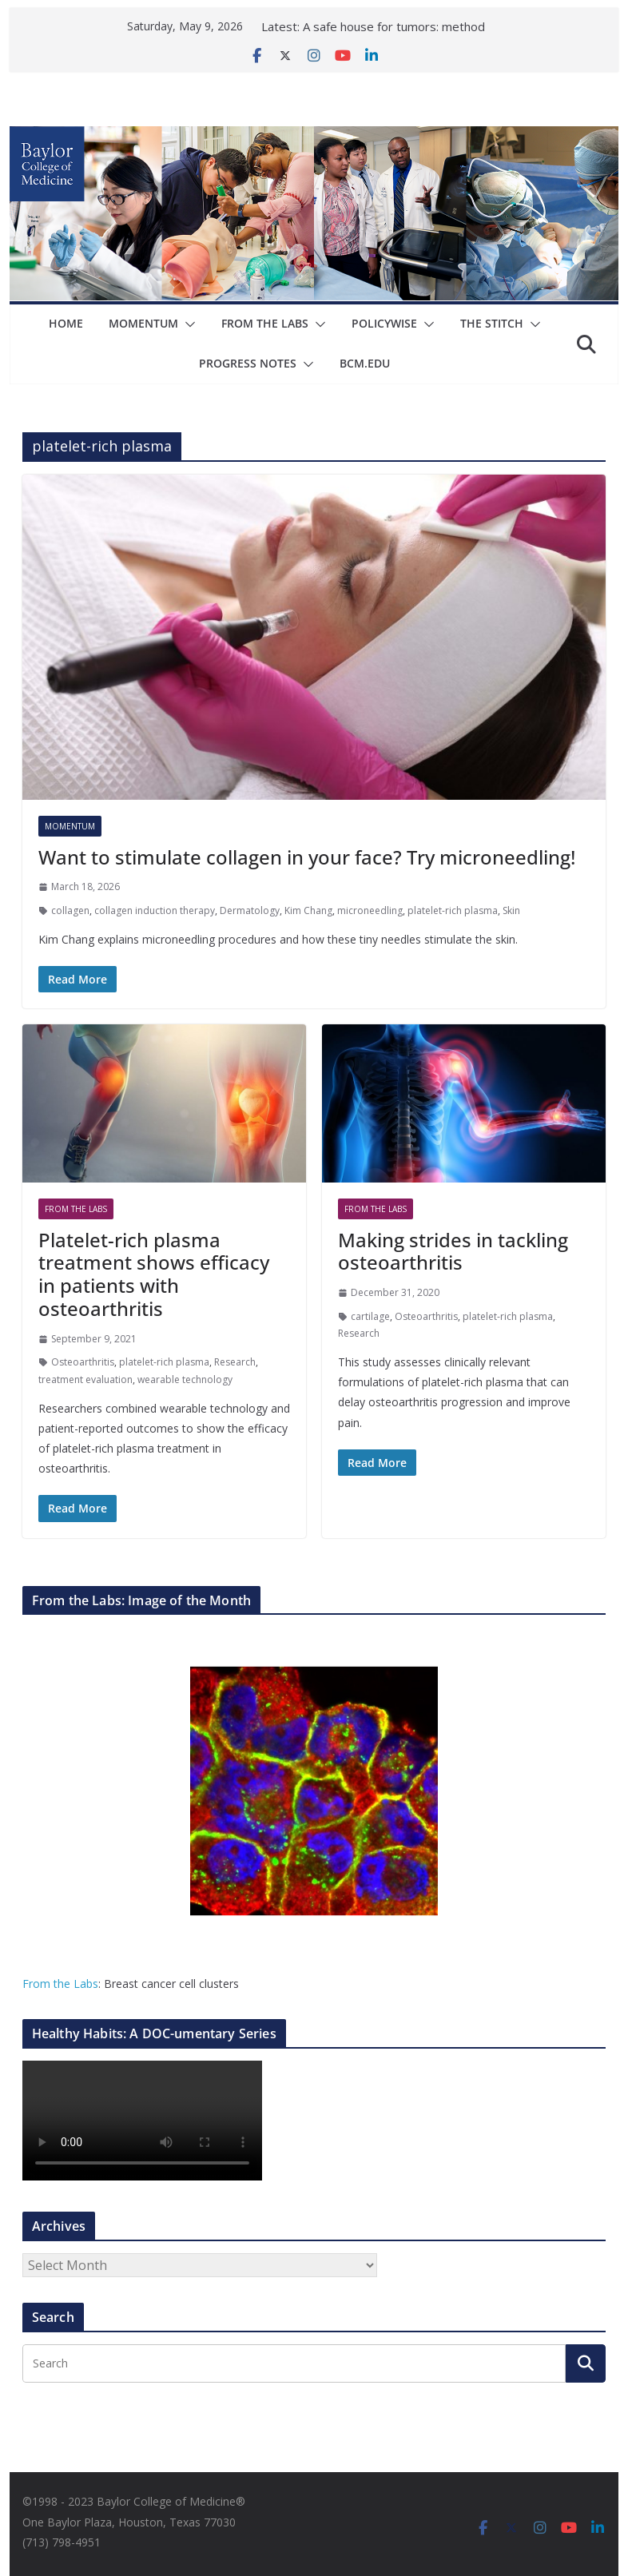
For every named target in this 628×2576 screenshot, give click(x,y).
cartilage (370, 1316)
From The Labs (264, 323)
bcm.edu (365, 363)
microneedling (370, 910)
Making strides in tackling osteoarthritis (453, 1251)
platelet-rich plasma (452, 910)
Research (235, 1362)
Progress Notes (248, 363)
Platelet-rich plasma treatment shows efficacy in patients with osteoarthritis (153, 1274)
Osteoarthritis (82, 1362)
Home (66, 323)
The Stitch (491, 323)
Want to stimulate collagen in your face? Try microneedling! (306, 857)
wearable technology (185, 1379)
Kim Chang (308, 910)
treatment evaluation (85, 1379)
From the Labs (60, 1983)
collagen (70, 910)
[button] (187, 324)
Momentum (143, 323)
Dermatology (250, 910)
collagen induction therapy (154, 910)
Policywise (384, 323)
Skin (511, 910)
